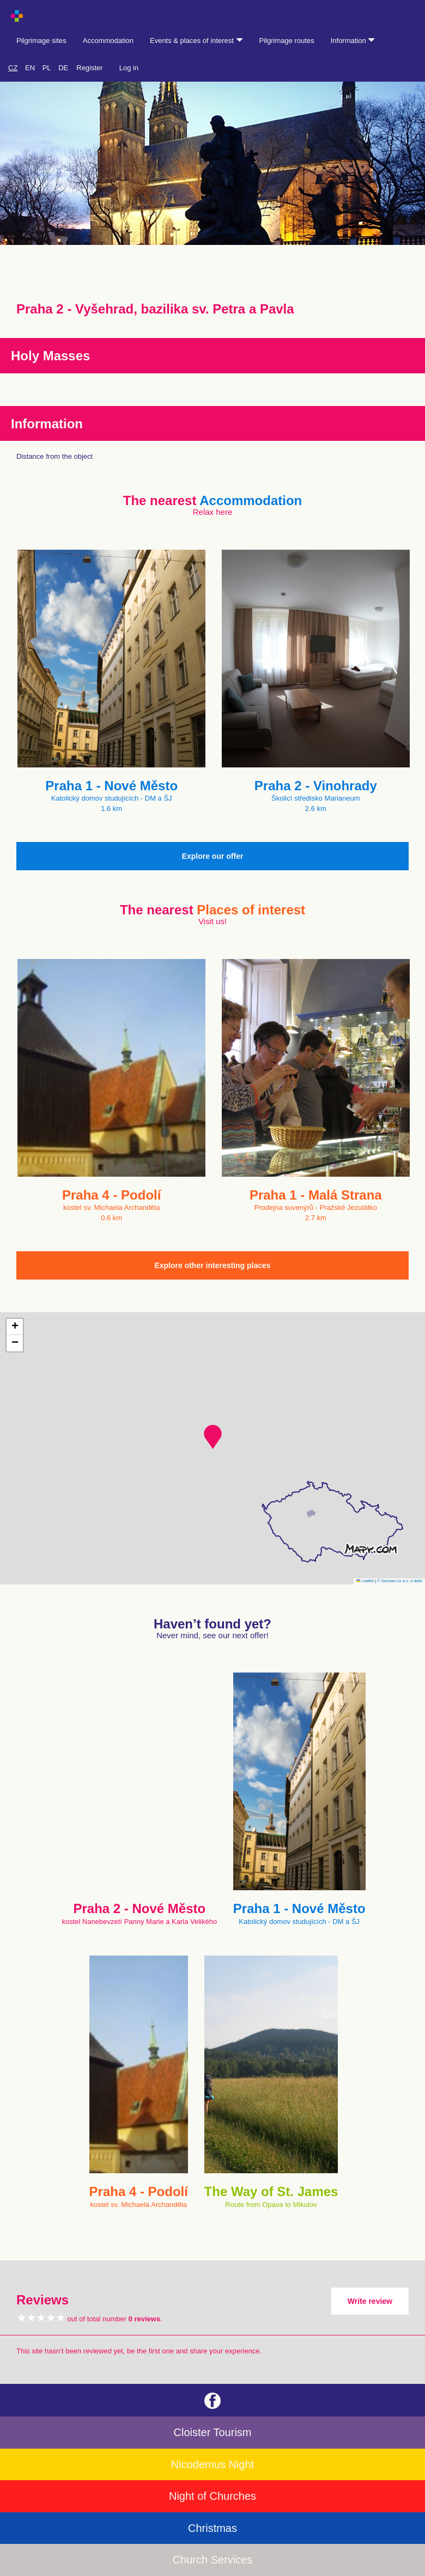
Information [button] (353, 40)
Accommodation (108, 40)
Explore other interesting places (212, 1265)
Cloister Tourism (213, 2432)
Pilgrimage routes (286, 40)
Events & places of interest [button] (196, 40)
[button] (213, 1437)
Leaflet (365, 1580)
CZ (12, 68)
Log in (128, 68)
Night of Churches (212, 2496)
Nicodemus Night (212, 2464)
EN (30, 68)
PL (46, 68)
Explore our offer (213, 856)
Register (89, 68)
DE (63, 68)
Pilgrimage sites (41, 40)
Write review (370, 2301)
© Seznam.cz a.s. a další (399, 1580)
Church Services (213, 2560)
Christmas (212, 2528)
